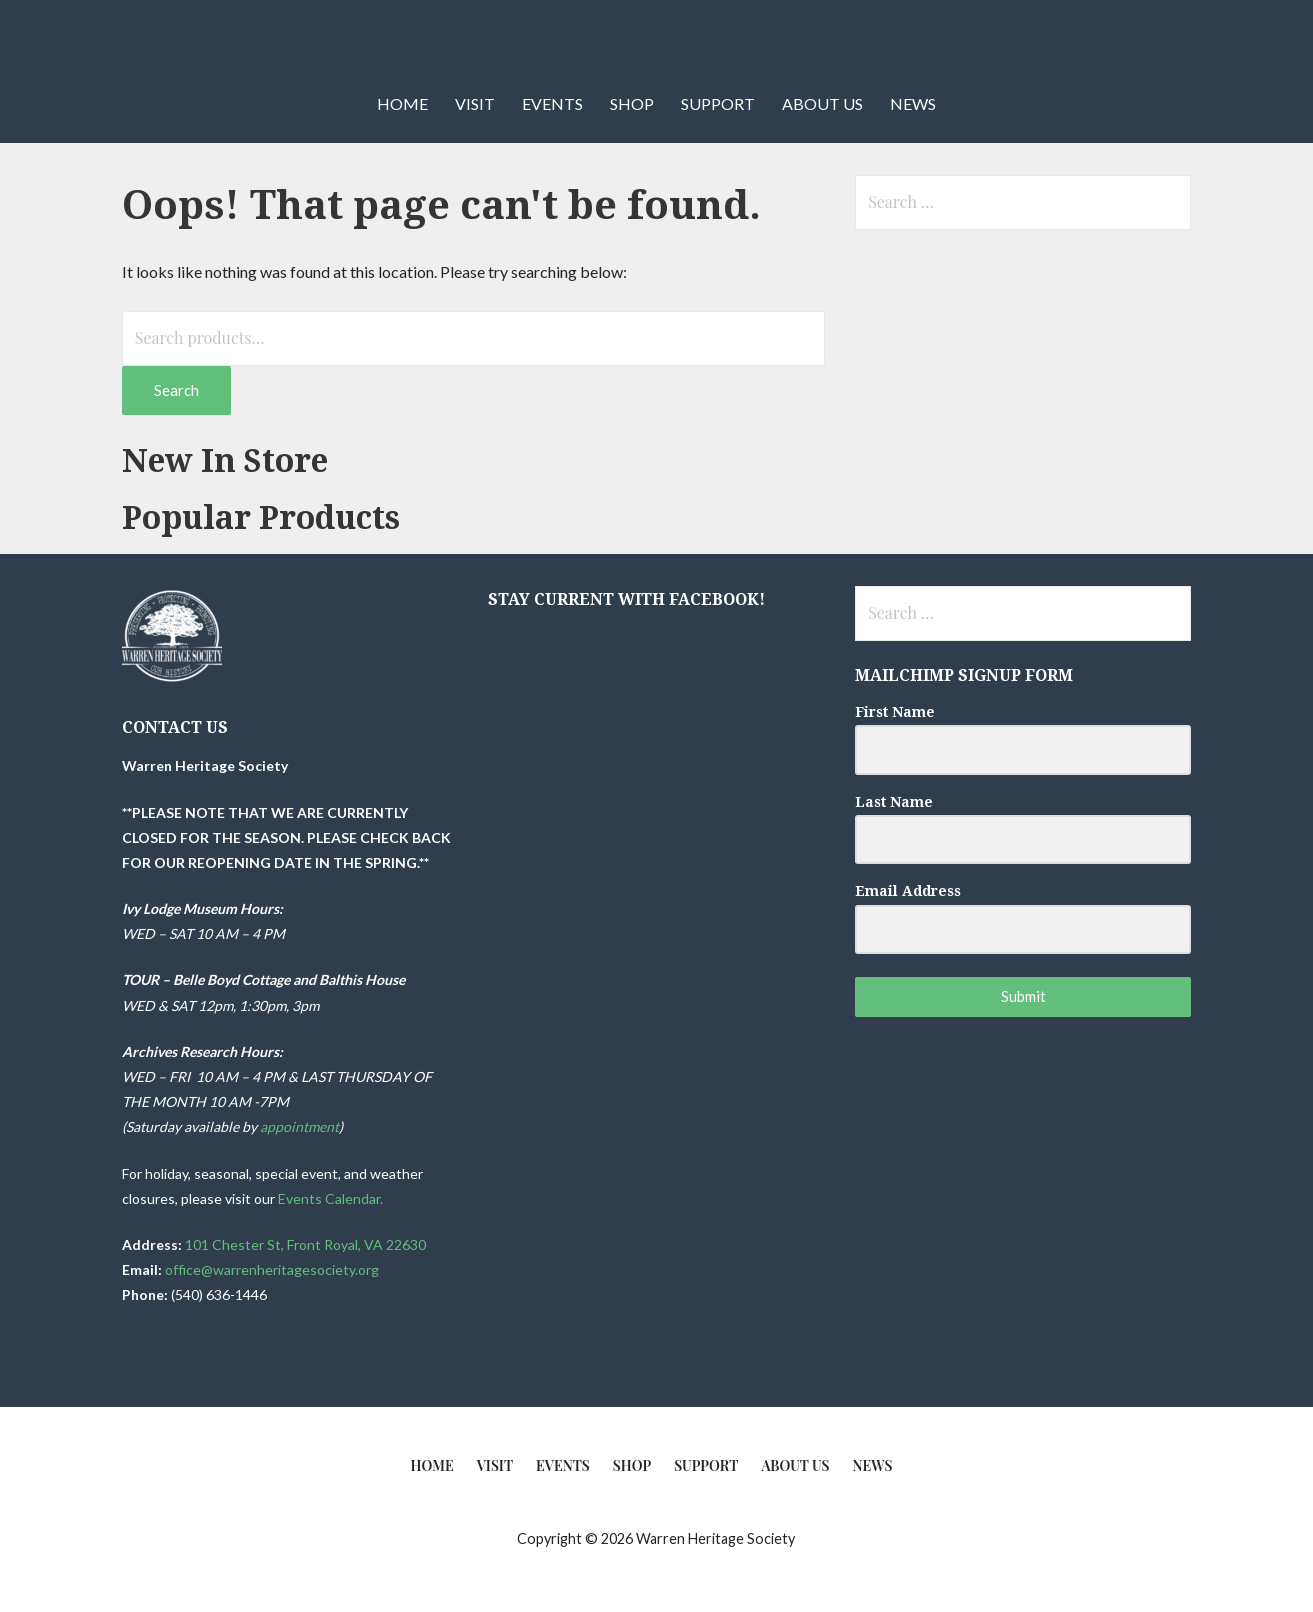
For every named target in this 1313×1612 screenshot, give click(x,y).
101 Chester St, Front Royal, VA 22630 (305, 1244)
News (913, 103)
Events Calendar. (332, 1198)
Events (552, 103)
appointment (299, 1126)
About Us (822, 103)
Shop (632, 103)
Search (176, 390)
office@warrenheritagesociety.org (272, 1269)
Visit (475, 103)
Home (402, 103)
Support (718, 103)
